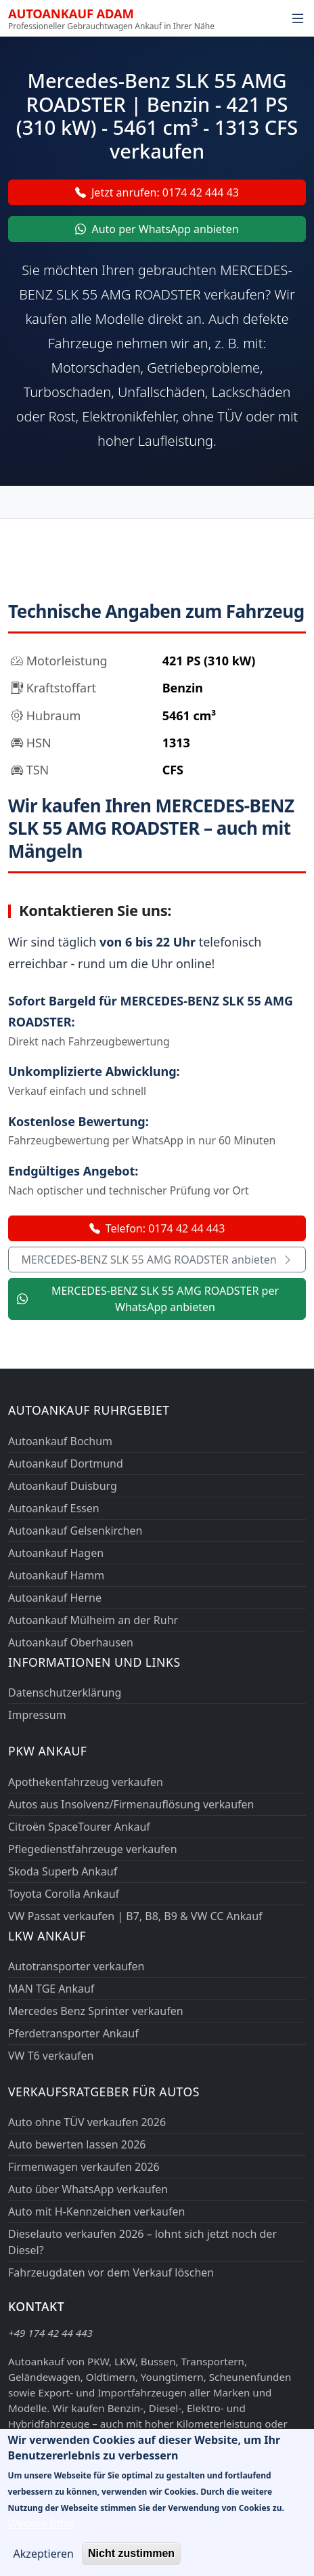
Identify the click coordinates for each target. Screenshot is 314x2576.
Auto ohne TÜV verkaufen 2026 (87, 2122)
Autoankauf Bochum (60, 1441)
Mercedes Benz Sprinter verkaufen (95, 2010)
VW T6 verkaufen (50, 2055)
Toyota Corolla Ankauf (63, 1893)
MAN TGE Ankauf (51, 1988)
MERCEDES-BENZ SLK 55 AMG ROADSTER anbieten (156, 1259)
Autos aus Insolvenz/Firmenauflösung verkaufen (131, 1804)
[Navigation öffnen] (298, 18)
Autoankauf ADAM (71, 13)
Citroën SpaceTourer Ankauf (79, 1826)
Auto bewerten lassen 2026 (76, 2144)
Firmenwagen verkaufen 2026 (84, 2166)
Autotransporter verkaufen (76, 1966)
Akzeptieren (44, 2564)
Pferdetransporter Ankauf (73, 2033)
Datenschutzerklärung (64, 1692)
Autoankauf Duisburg (62, 1485)
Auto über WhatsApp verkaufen (88, 2189)
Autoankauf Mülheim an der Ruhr (93, 1620)
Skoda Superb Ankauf (62, 1871)
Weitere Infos (42, 2534)
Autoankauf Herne (55, 1597)
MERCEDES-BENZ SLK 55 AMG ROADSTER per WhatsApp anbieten (148, 1298)
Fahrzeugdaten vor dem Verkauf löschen (111, 2272)
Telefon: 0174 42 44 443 (157, 1228)
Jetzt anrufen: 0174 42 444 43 (157, 192)
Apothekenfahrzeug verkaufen (85, 1781)
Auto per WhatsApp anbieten (156, 229)
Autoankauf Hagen (56, 1552)
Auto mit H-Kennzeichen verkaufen (96, 2211)
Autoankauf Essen (53, 1508)
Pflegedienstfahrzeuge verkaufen (92, 1849)
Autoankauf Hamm (56, 1575)
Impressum (37, 1714)
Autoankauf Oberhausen (70, 1642)
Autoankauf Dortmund (65, 1463)
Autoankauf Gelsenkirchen (75, 1530)
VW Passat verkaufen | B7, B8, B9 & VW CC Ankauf (135, 1916)
